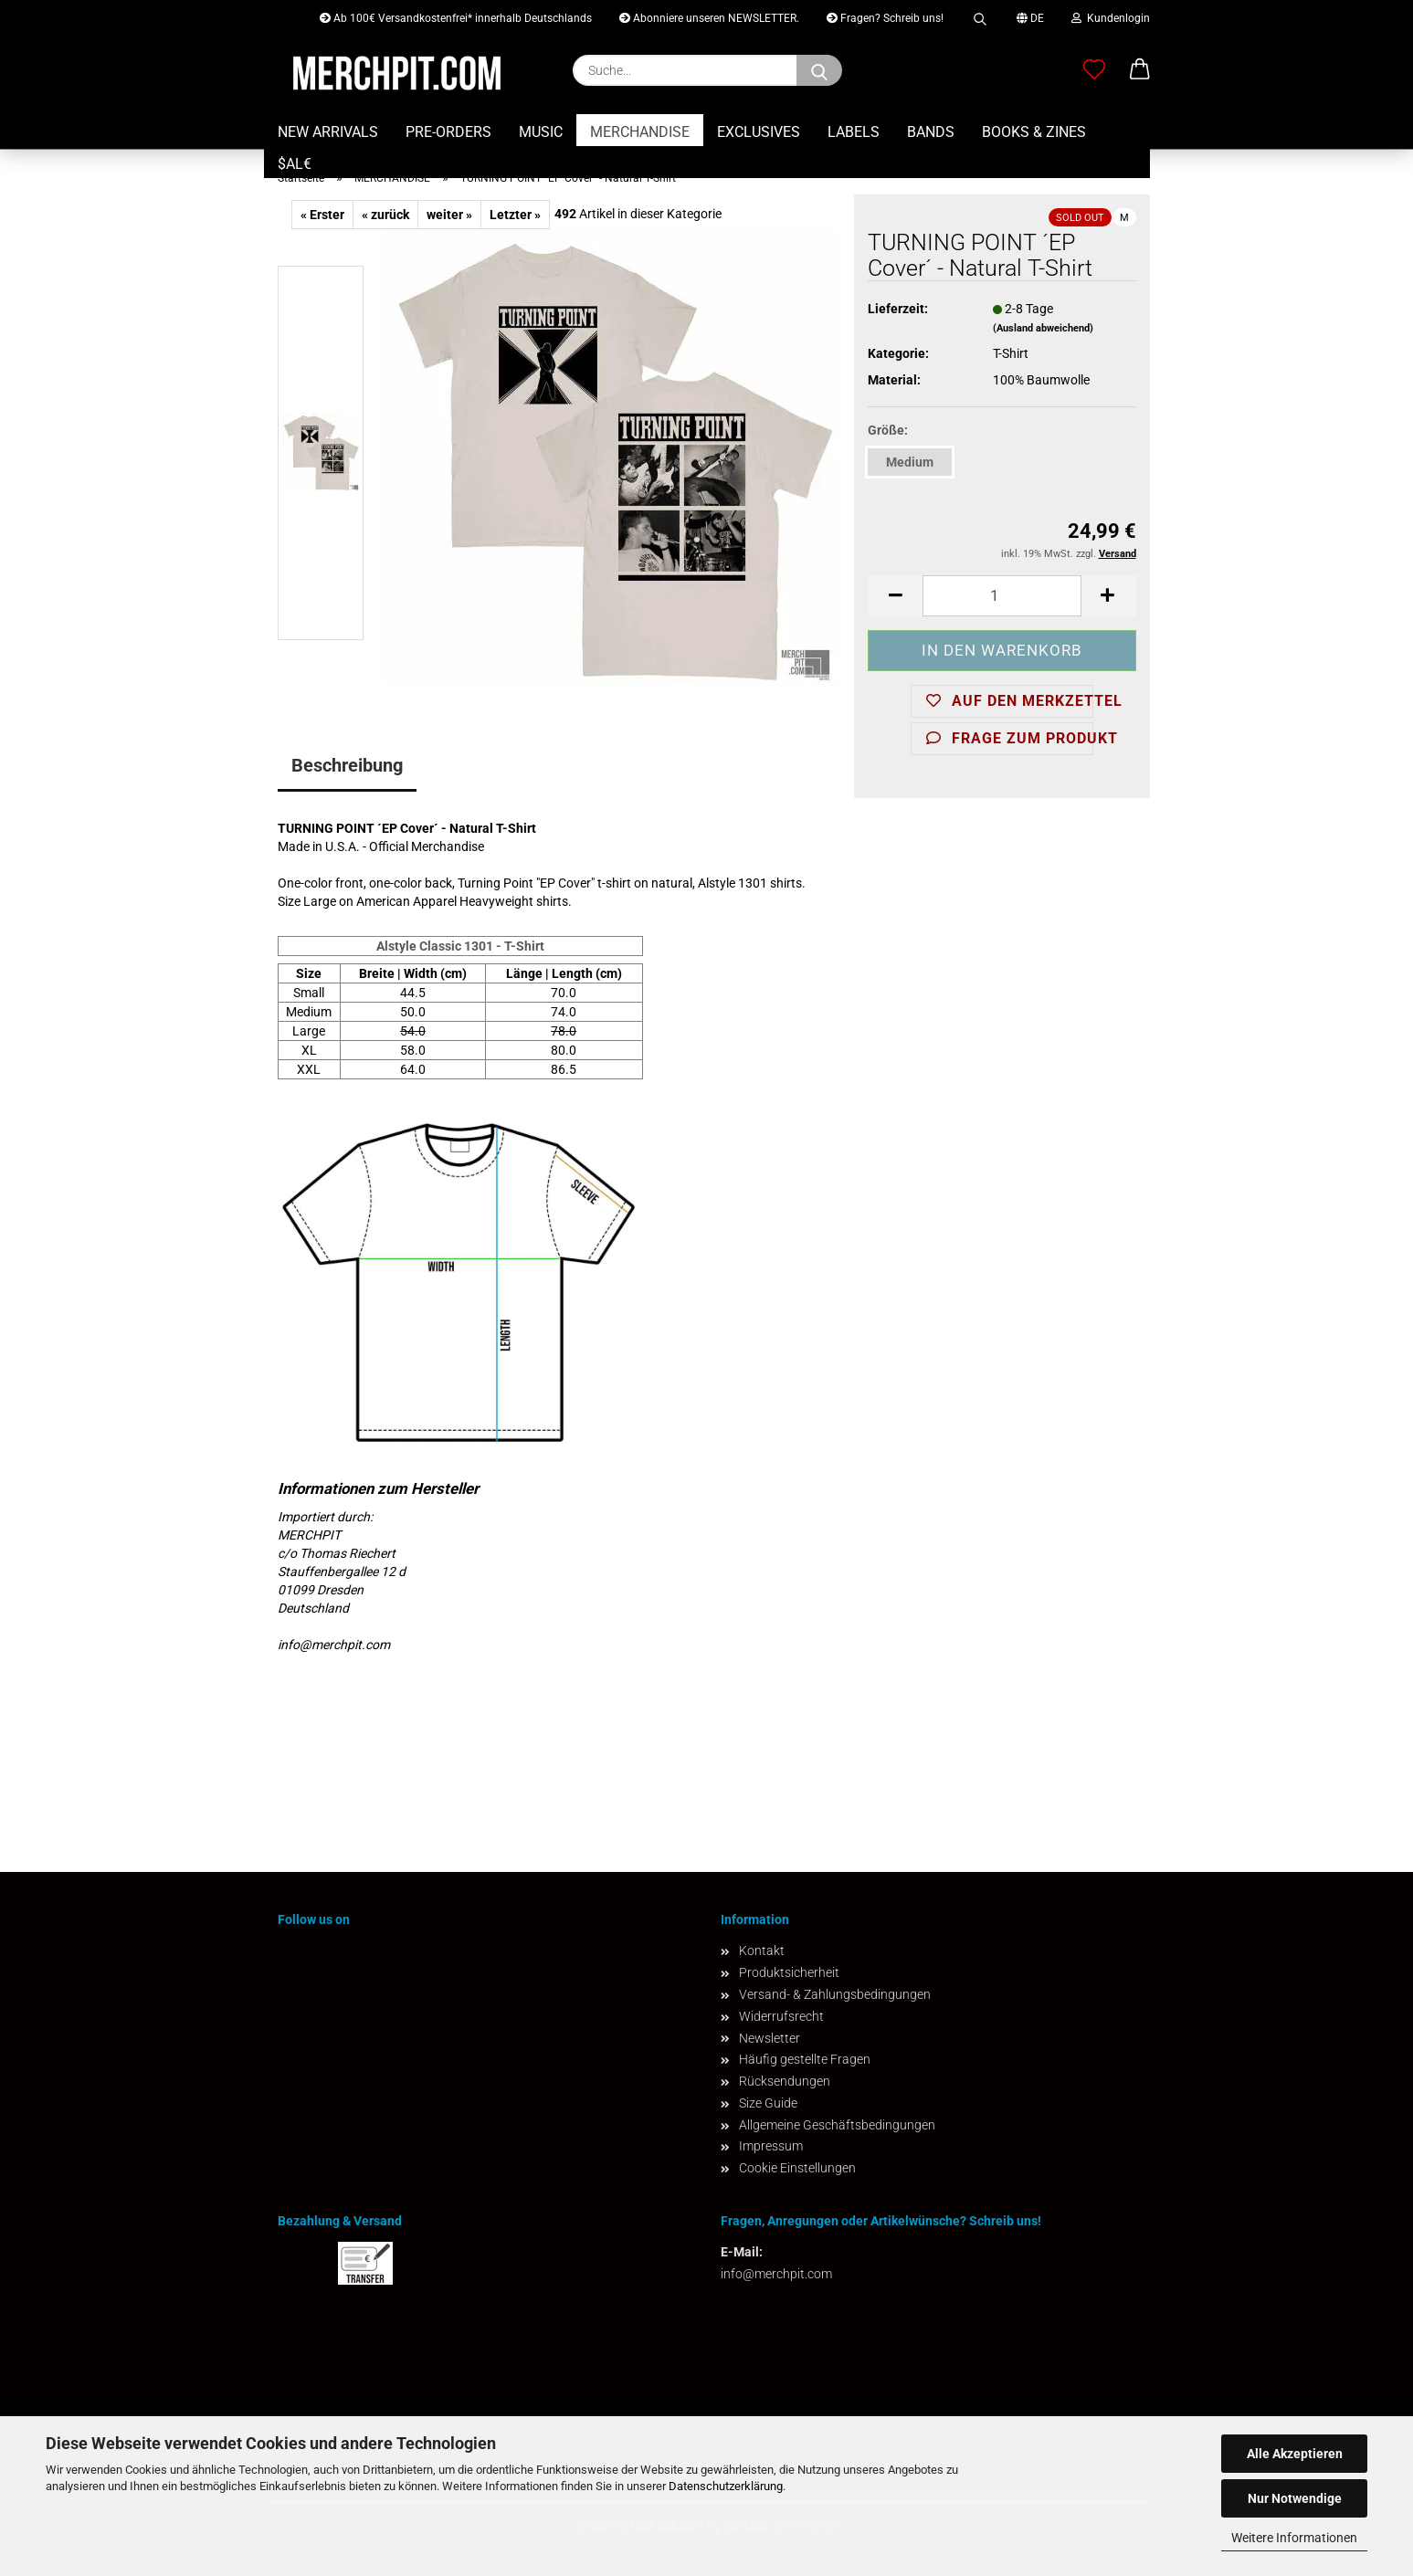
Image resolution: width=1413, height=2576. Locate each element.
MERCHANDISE (640, 132)
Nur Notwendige (1295, 2498)
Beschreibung (347, 765)
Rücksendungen (784, 2081)
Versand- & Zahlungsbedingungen (835, 1994)
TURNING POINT (326, 828)
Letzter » (515, 214)
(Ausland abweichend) (1043, 328)
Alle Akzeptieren (1295, 2453)
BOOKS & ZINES (1034, 132)
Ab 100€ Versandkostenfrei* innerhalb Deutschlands (456, 18)
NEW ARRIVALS (328, 132)
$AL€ (294, 164)
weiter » (449, 214)
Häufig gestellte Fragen (804, 2059)
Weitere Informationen (1294, 2537)
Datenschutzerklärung (726, 2486)
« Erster (322, 214)
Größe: (888, 430)
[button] (1140, 70)
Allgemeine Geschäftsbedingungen (837, 2125)
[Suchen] (819, 70)
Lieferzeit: (898, 308)
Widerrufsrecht (781, 2016)
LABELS (854, 132)
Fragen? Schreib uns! (885, 18)
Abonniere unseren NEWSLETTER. (709, 18)
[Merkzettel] (1094, 70)
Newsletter (769, 2038)
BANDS (930, 132)
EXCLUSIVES (758, 132)
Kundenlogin (1110, 18)
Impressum (771, 2146)
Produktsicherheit (789, 1972)
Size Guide (768, 2103)
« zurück (385, 214)
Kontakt (762, 1950)
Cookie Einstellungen (797, 2168)
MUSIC (541, 132)
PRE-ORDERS (448, 132)
